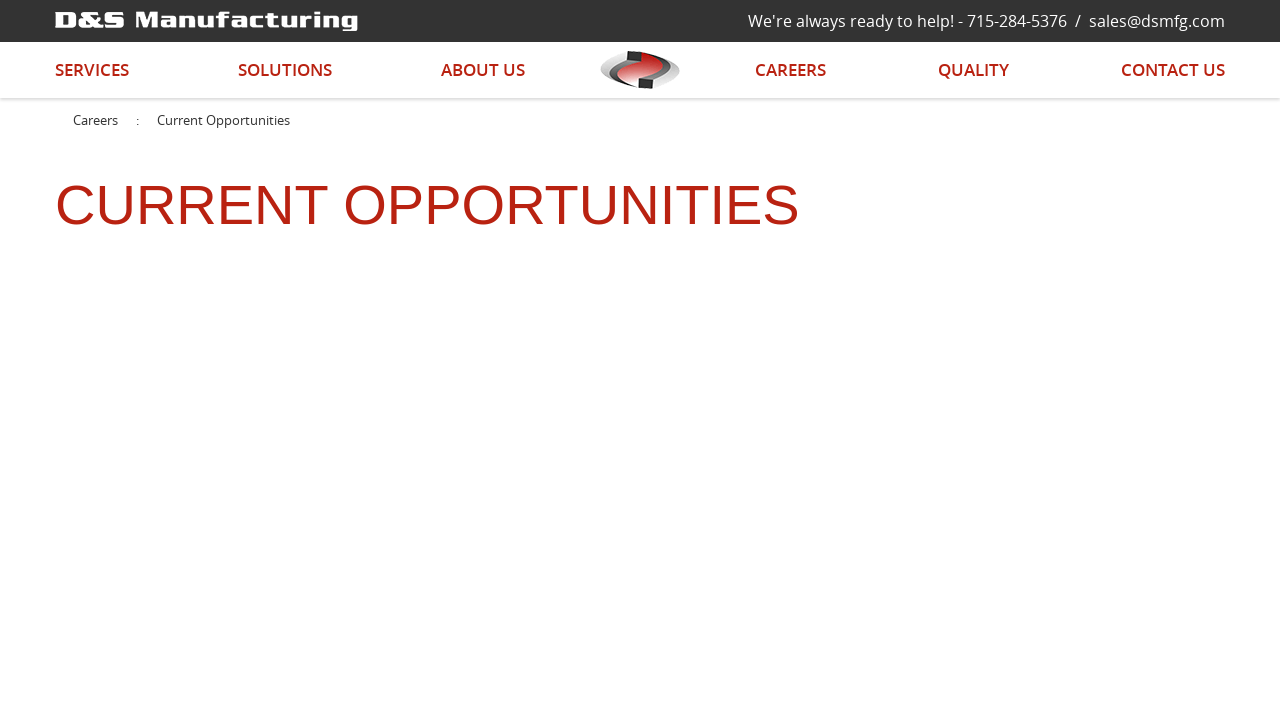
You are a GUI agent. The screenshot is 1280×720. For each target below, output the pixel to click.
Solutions (285, 69)
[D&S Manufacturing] (206, 20)
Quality (973, 69)
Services (92, 69)
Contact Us (1173, 69)
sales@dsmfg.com (1157, 21)
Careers (790, 69)
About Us (483, 69)
